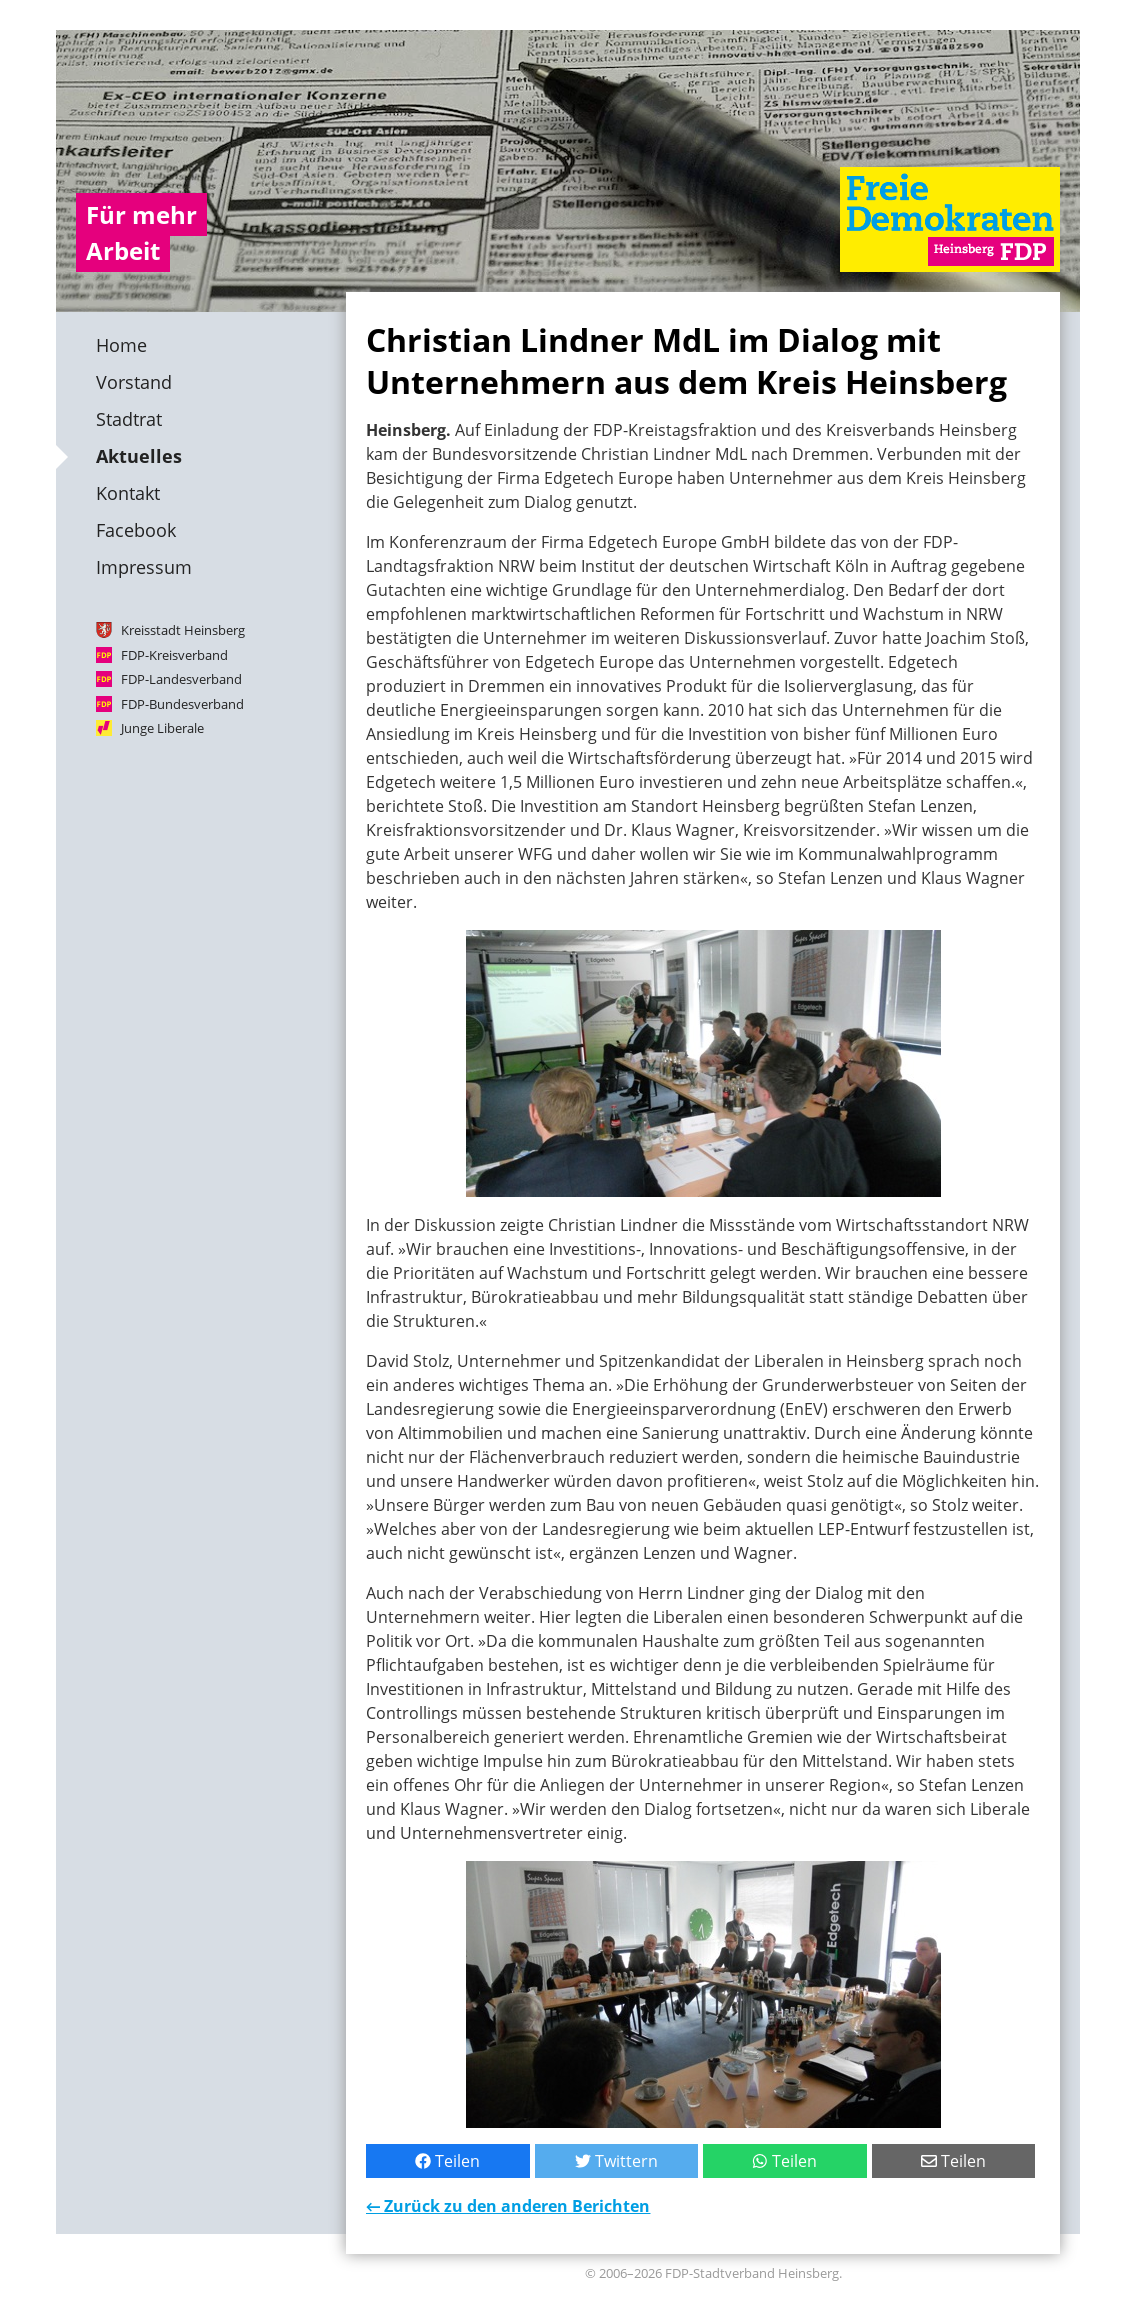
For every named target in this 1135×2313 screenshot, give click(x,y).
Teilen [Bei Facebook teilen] (447, 2161)
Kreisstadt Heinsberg (183, 630)
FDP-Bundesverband (182, 703)
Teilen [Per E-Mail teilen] (952, 2161)
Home (121, 345)
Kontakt (128, 493)
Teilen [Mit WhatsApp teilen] (784, 2161)
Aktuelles (139, 456)
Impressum (144, 567)
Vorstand (134, 382)
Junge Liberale (162, 728)
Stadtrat (129, 419)
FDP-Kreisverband (174, 654)
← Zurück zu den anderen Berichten (508, 2206)
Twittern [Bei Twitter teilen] (615, 2161)
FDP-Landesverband (181, 679)
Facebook (136, 530)
